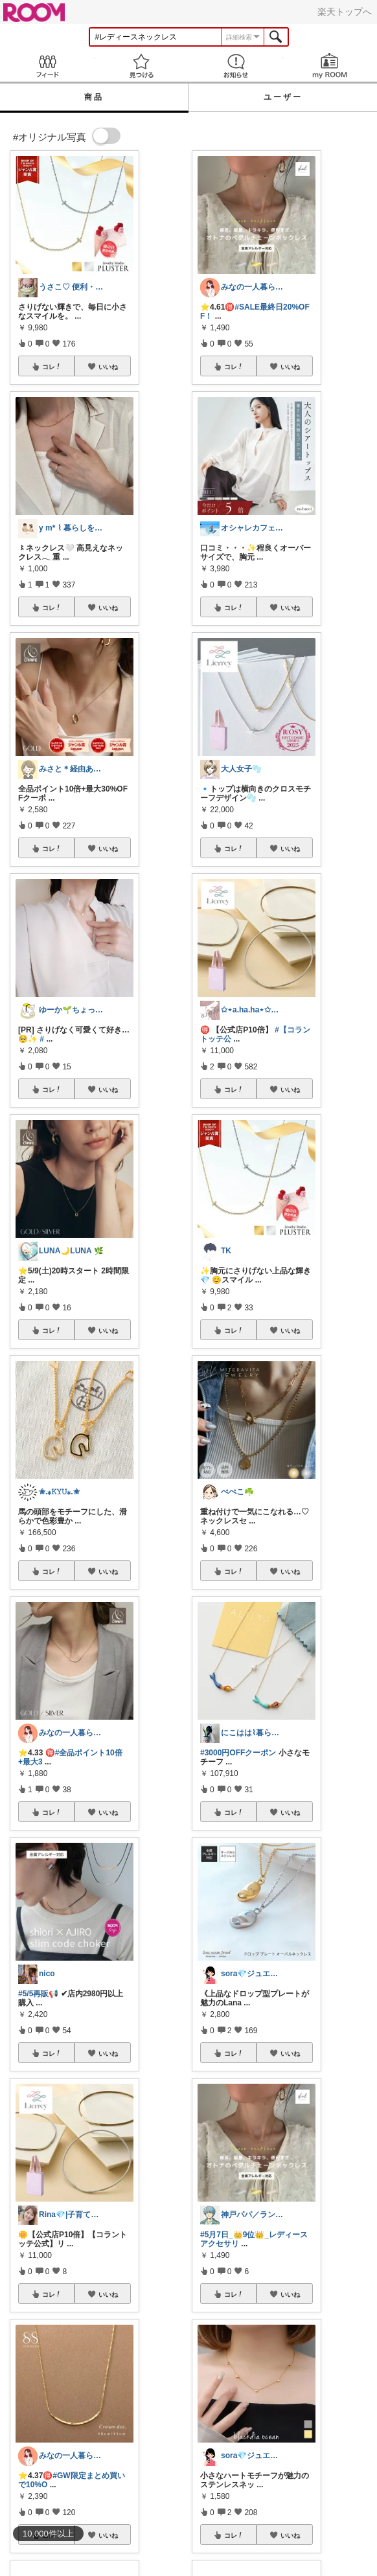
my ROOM (330, 66)
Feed (47, 66)
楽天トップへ (344, 11)
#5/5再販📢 (38, 1993)
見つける (142, 66)
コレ (52, 366)
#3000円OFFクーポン (238, 1752)
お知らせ (235, 66)
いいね (108, 366)
